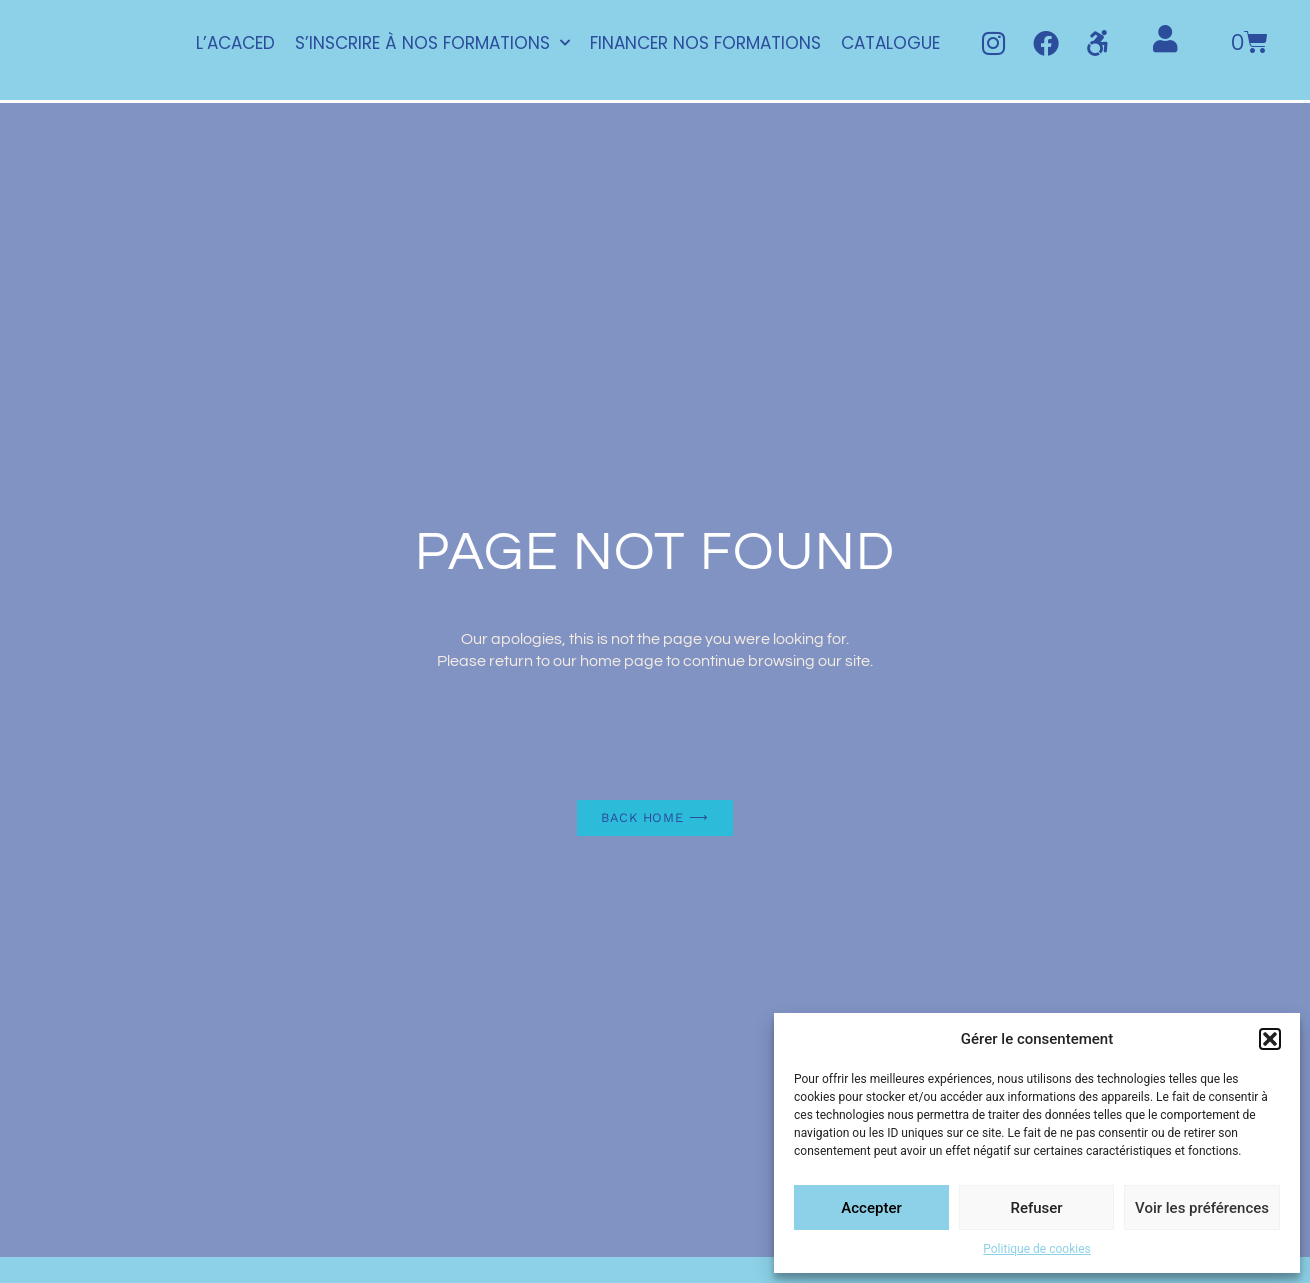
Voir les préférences (1202, 1208)
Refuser (1036, 1208)
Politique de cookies (1036, 1249)
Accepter (871, 1208)
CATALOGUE (889, 44)
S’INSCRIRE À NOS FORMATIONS (431, 44)
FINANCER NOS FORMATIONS (704, 44)
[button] (1270, 1039)
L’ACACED (234, 44)
